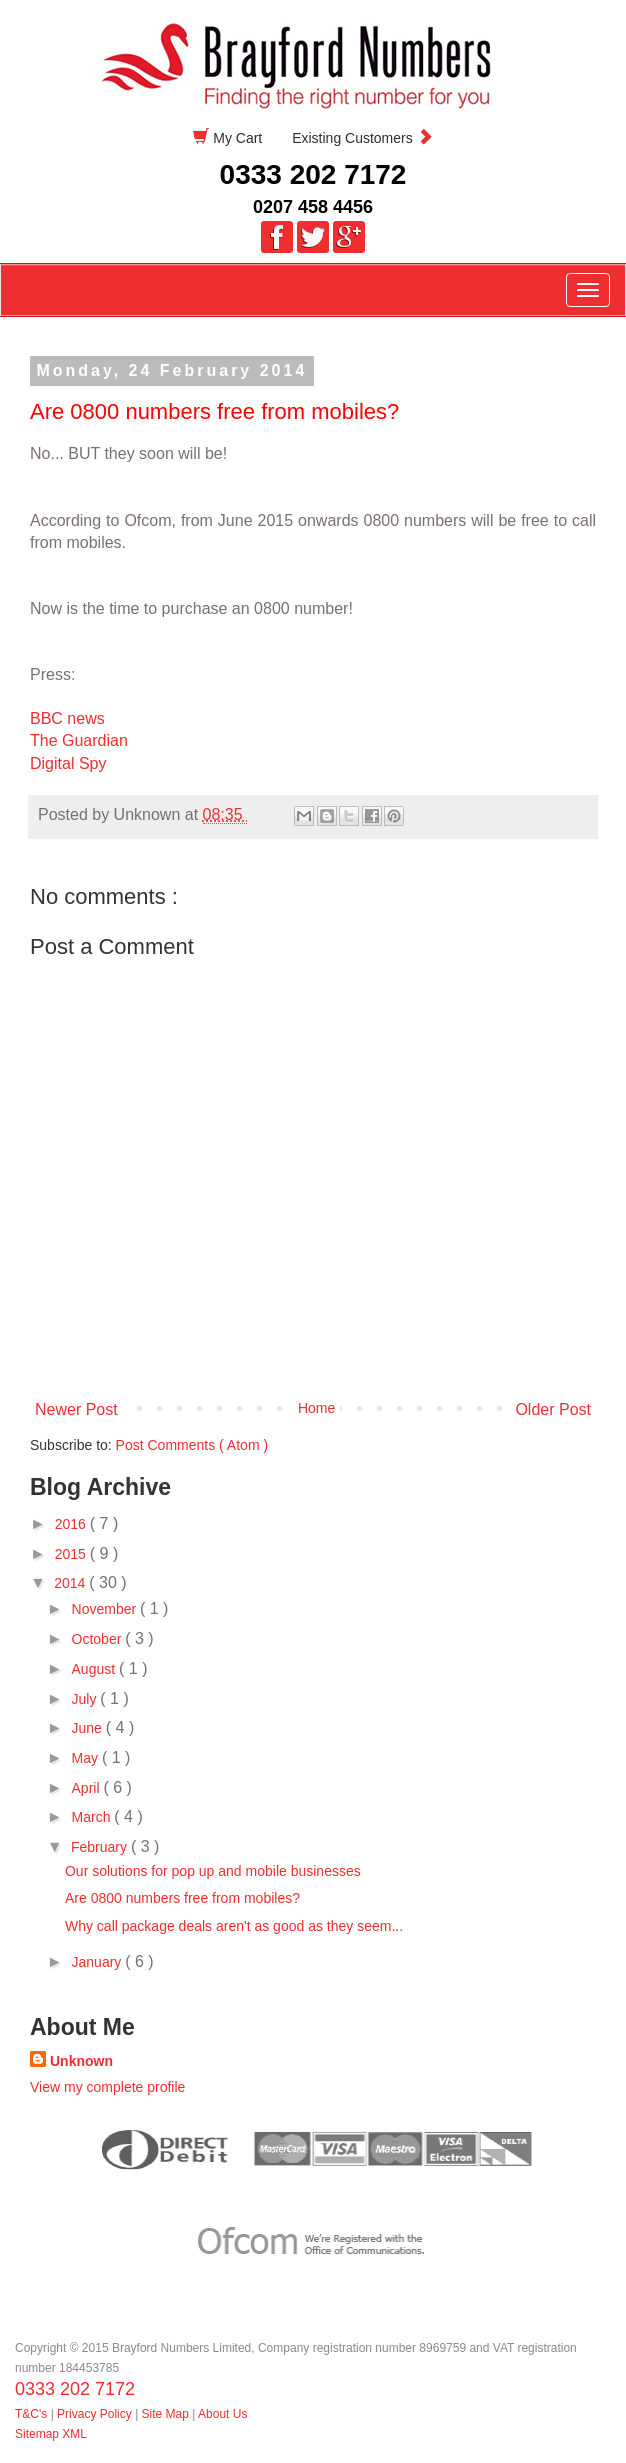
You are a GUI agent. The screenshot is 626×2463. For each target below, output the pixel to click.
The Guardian (81, 740)
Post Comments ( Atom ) (192, 1445)
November (106, 1609)
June (89, 1728)
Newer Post (76, 1409)
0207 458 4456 (313, 207)
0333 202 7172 (313, 174)
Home (316, 1408)
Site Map (165, 2414)
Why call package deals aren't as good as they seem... (234, 1926)
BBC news (67, 718)
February (101, 1847)
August (95, 1669)
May (87, 1758)
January (99, 1962)
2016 (72, 1524)
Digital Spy (68, 763)
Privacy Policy (96, 2414)
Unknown (81, 2061)
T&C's (31, 2414)
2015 (72, 1554)
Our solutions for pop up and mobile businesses (213, 1871)
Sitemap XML (51, 2434)
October (99, 1639)
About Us (222, 2414)
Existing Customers (362, 137)
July (86, 1699)
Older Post (553, 1409)
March (93, 1817)
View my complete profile (107, 2087)
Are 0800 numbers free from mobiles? (182, 1898)
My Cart (227, 137)
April (88, 1788)
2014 (71, 1583)
